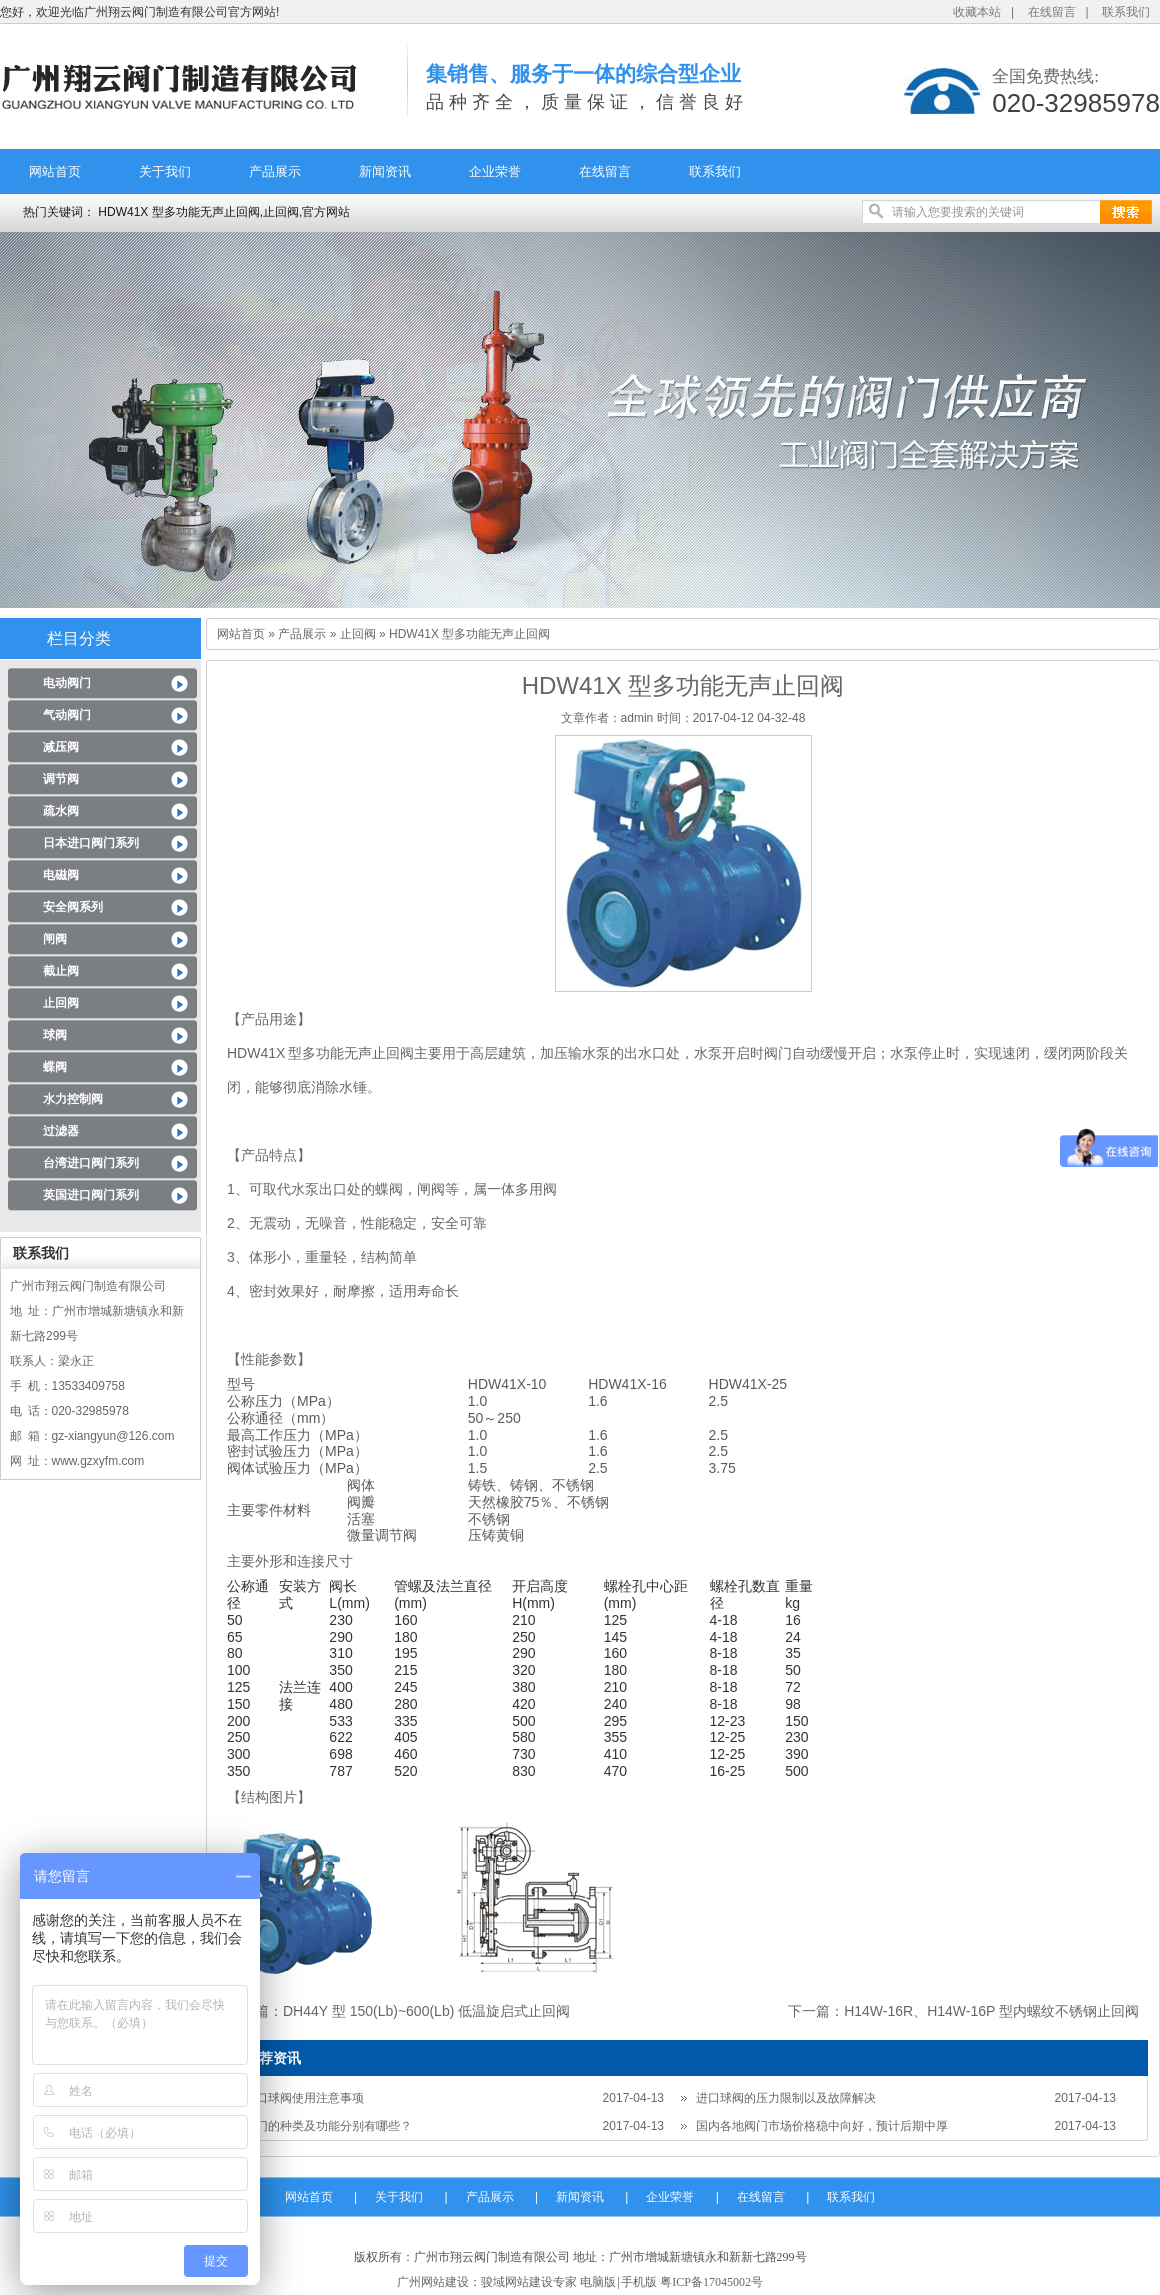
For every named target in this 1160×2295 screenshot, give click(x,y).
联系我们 (1126, 12)
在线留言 (1052, 12)
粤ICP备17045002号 (711, 2282)
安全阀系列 (73, 907)
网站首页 (55, 171)
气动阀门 (67, 715)
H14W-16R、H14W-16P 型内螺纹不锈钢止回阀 (991, 2011)
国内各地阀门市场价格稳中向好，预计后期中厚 (822, 2126)
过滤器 (61, 1131)
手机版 (639, 2282)
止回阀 (61, 1003)
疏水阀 (61, 811)
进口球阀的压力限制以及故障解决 (786, 2098)
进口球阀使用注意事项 (304, 2098)
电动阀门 (67, 683)
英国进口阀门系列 (91, 1195)
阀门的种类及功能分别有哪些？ (328, 2126)
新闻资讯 (385, 171)
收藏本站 (977, 12)
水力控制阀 (73, 1099)
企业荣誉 (495, 171)
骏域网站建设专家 (529, 2282)
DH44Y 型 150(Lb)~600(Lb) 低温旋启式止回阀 (426, 2011)
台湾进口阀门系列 (91, 1163)
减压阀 (61, 747)
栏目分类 (79, 638)
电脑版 (598, 2282)
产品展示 (275, 171)
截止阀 (61, 971)
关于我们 (165, 171)
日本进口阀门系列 (91, 843)
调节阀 (61, 779)
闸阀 (55, 939)
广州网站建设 (433, 2282)
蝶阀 (55, 1067)
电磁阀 (61, 875)
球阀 (55, 1035)
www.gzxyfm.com (98, 1461)
